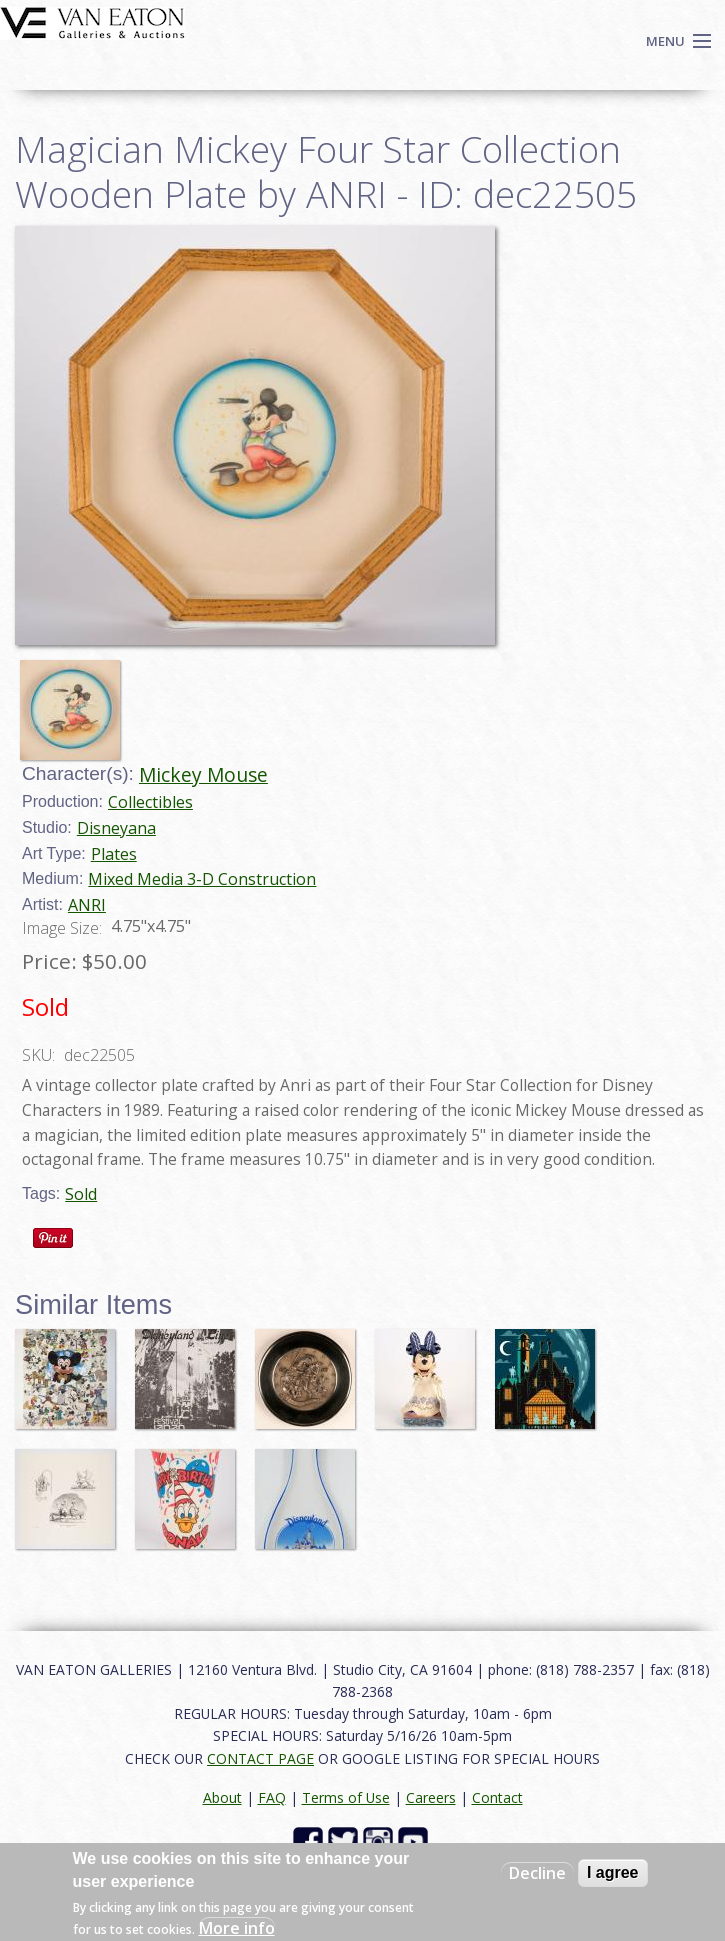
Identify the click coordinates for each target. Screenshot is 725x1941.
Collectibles (150, 802)
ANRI (87, 905)
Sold (81, 1194)
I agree (613, 1872)
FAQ (272, 1797)
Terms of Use (346, 1797)
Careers (431, 1797)
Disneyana (116, 828)
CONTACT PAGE (260, 1758)
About (222, 1797)
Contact (497, 1797)
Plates (114, 854)
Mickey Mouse (203, 774)
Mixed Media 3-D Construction (202, 879)
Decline (537, 1873)
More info (237, 1928)
